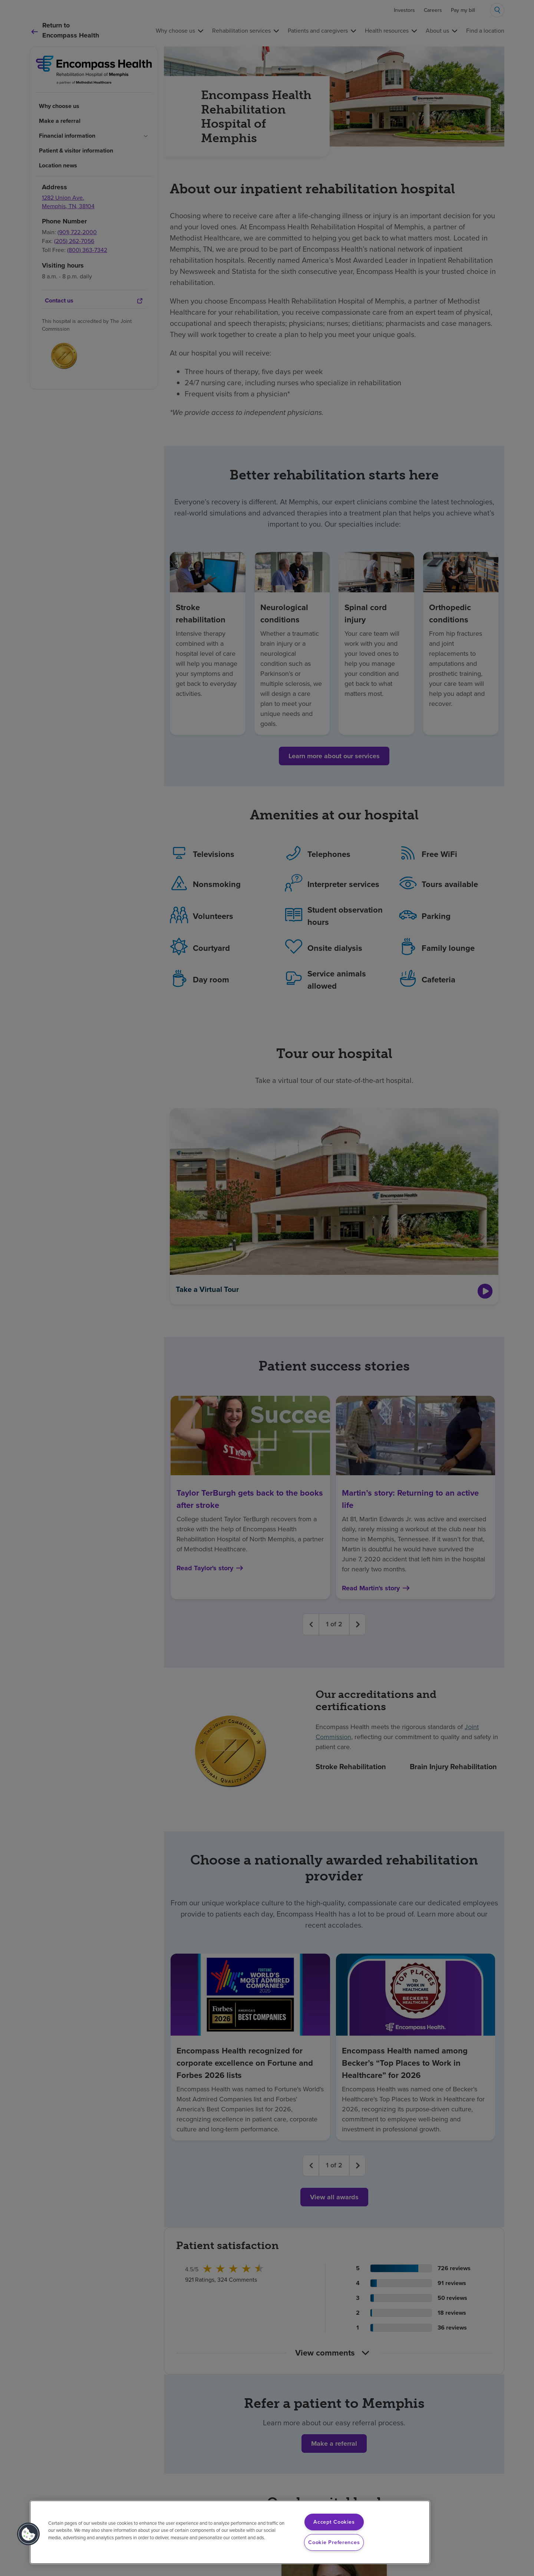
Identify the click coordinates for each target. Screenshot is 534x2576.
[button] (28, 2534)
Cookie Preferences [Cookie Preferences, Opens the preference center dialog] (334, 2542)
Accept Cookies (334, 2522)
